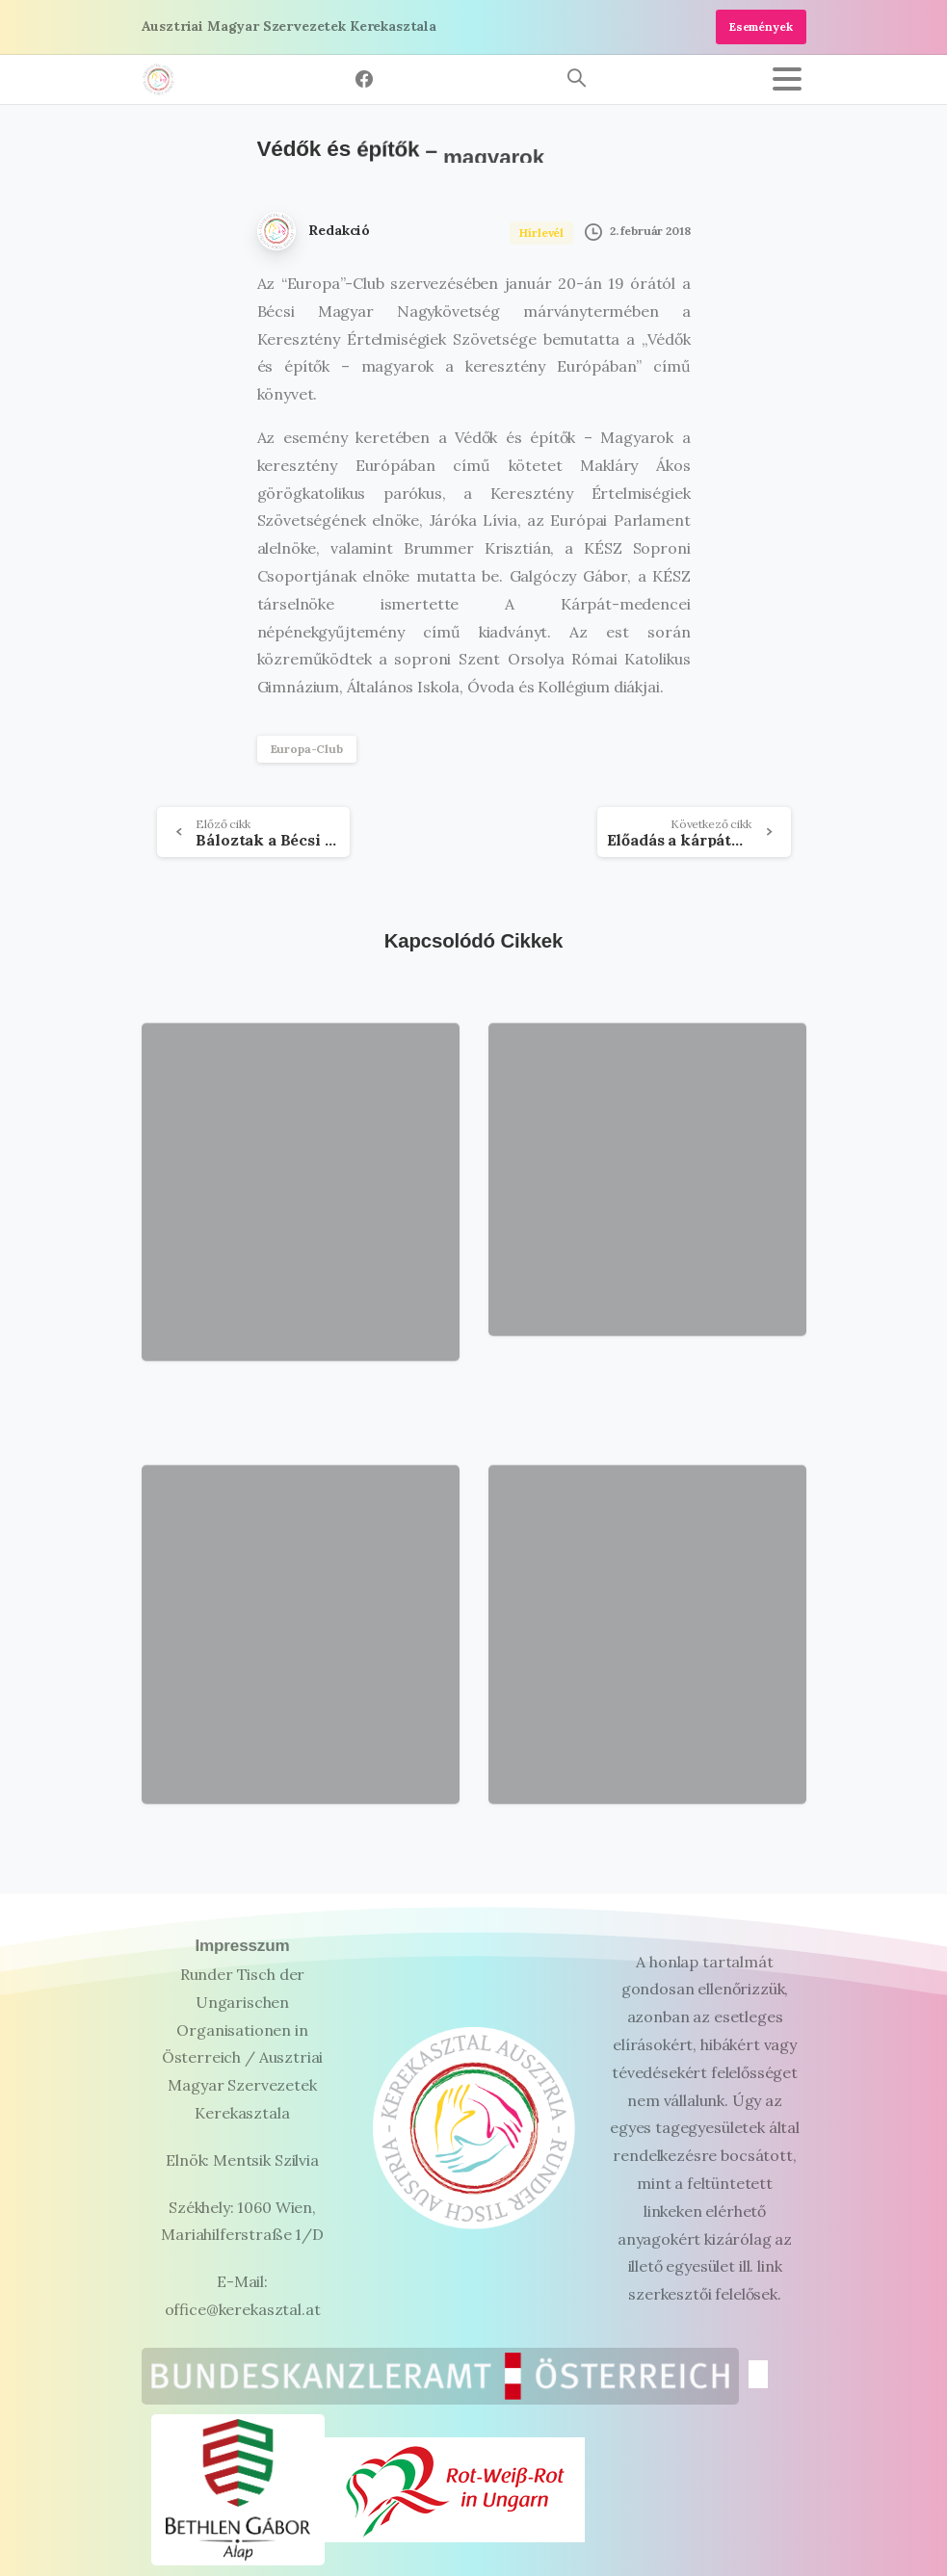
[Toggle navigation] (787, 79)
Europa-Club (307, 749)
